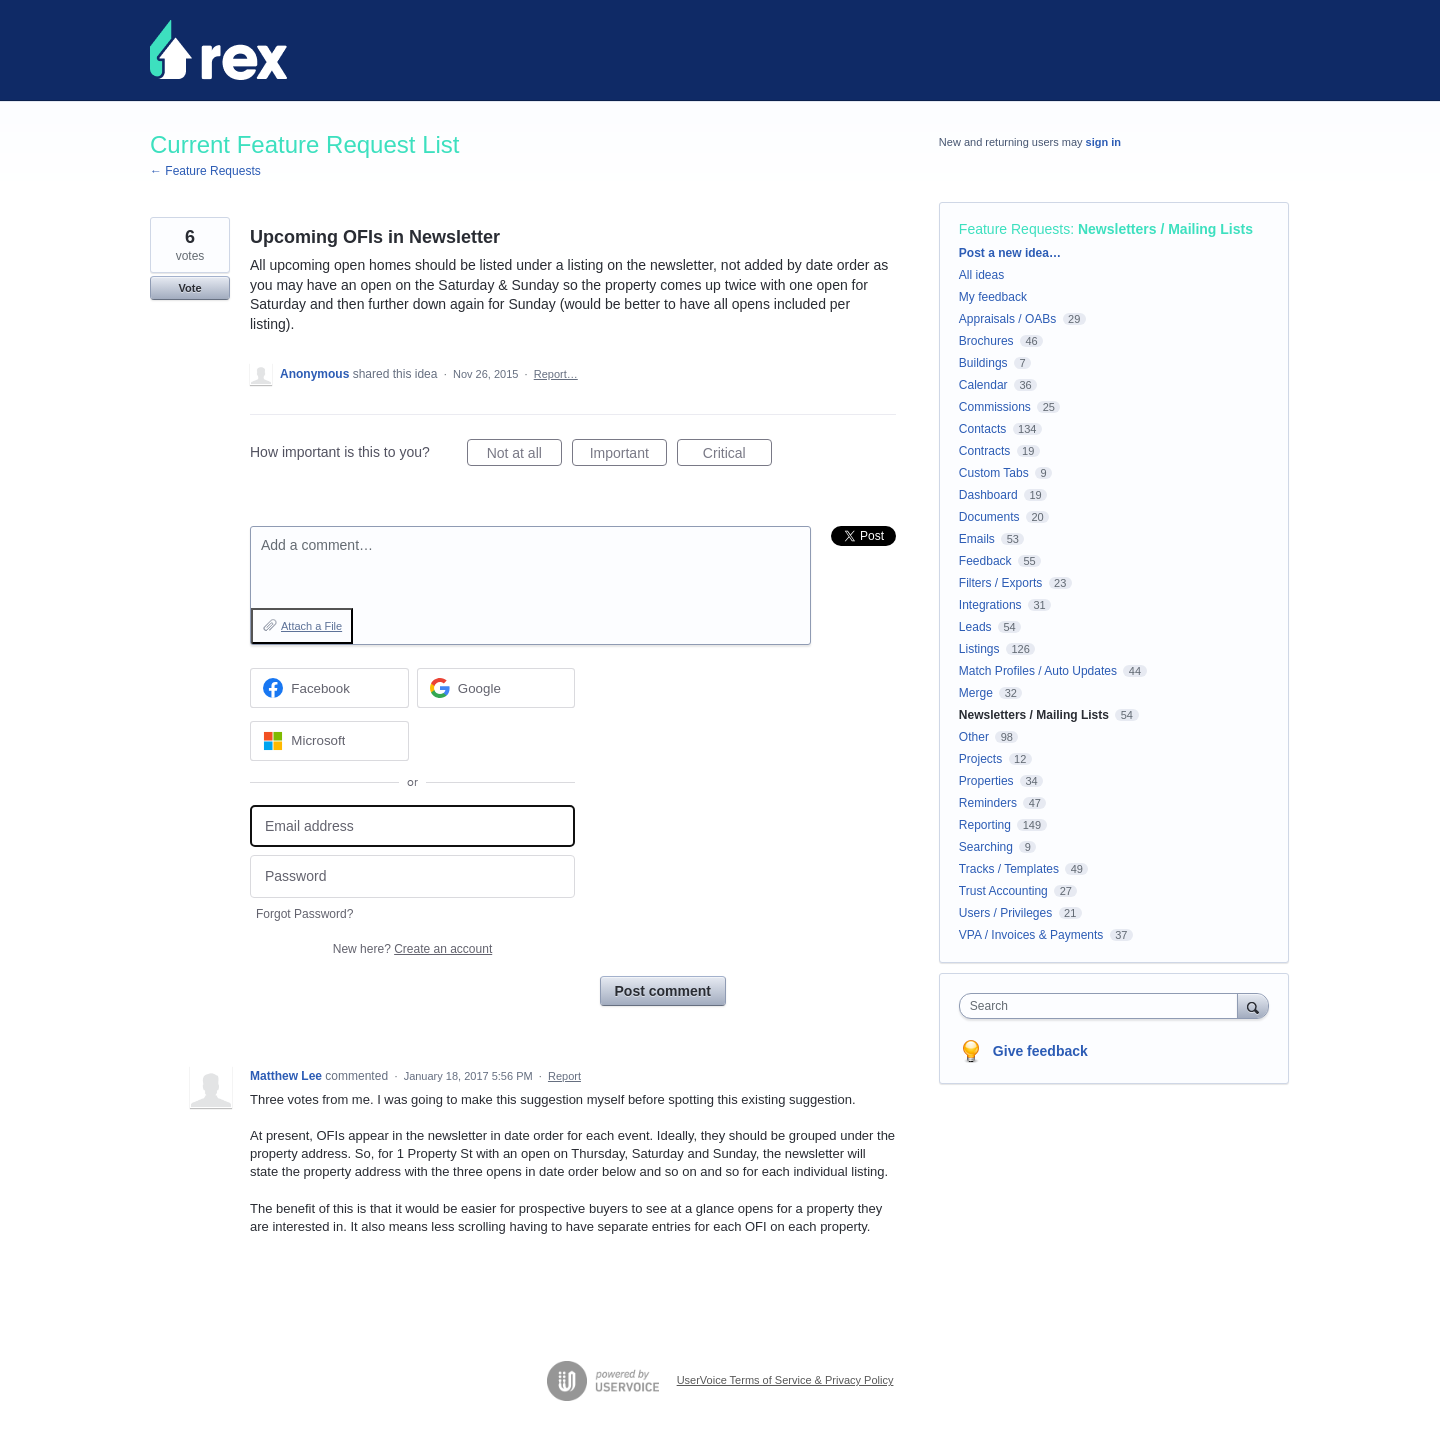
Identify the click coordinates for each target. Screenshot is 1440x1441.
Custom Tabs (994, 473)
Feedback (985, 561)
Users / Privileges (1005, 913)
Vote (189, 288)
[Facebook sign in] (329, 688)
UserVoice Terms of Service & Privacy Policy (785, 1380)
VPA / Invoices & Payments (1031, 935)
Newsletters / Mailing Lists (1165, 229)
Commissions (995, 407)
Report (564, 1076)
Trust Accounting (1003, 891)
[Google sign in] (496, 688)
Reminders (988, 803)
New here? (412, 949)
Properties (986, 781)
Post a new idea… (1010, 253)
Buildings (983, 363)
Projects (980, 759)
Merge (976, 693)
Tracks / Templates (1009, 869)
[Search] (1253, 1005)
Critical (737, 456)
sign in (1103, 142)
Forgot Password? (304, 914)
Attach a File (311, 626)
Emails (977, 539)
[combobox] (1103, 1006)
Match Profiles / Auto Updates (1038, 671)
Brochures (986, 341)
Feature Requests (1014, 229)
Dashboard (988, 495)
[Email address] (412, 826)
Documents (989, 517)
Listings (979, 649)
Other (974, 737)
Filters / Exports (1000, 583)
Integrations (990, 605)
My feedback (993, 297)
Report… (556, 374)
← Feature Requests (205, 171)
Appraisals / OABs (1007, 319)
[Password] (412, 876)
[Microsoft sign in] (329, 741)
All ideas (981, 275)
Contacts (982, 429)
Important (628, 456)
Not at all (524, 456)
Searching (986, 847)
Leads (975, 627)
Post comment (663, 991)
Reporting (985, 825)
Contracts (984, 451)
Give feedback (1040, 1051)
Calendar (983, 385)
